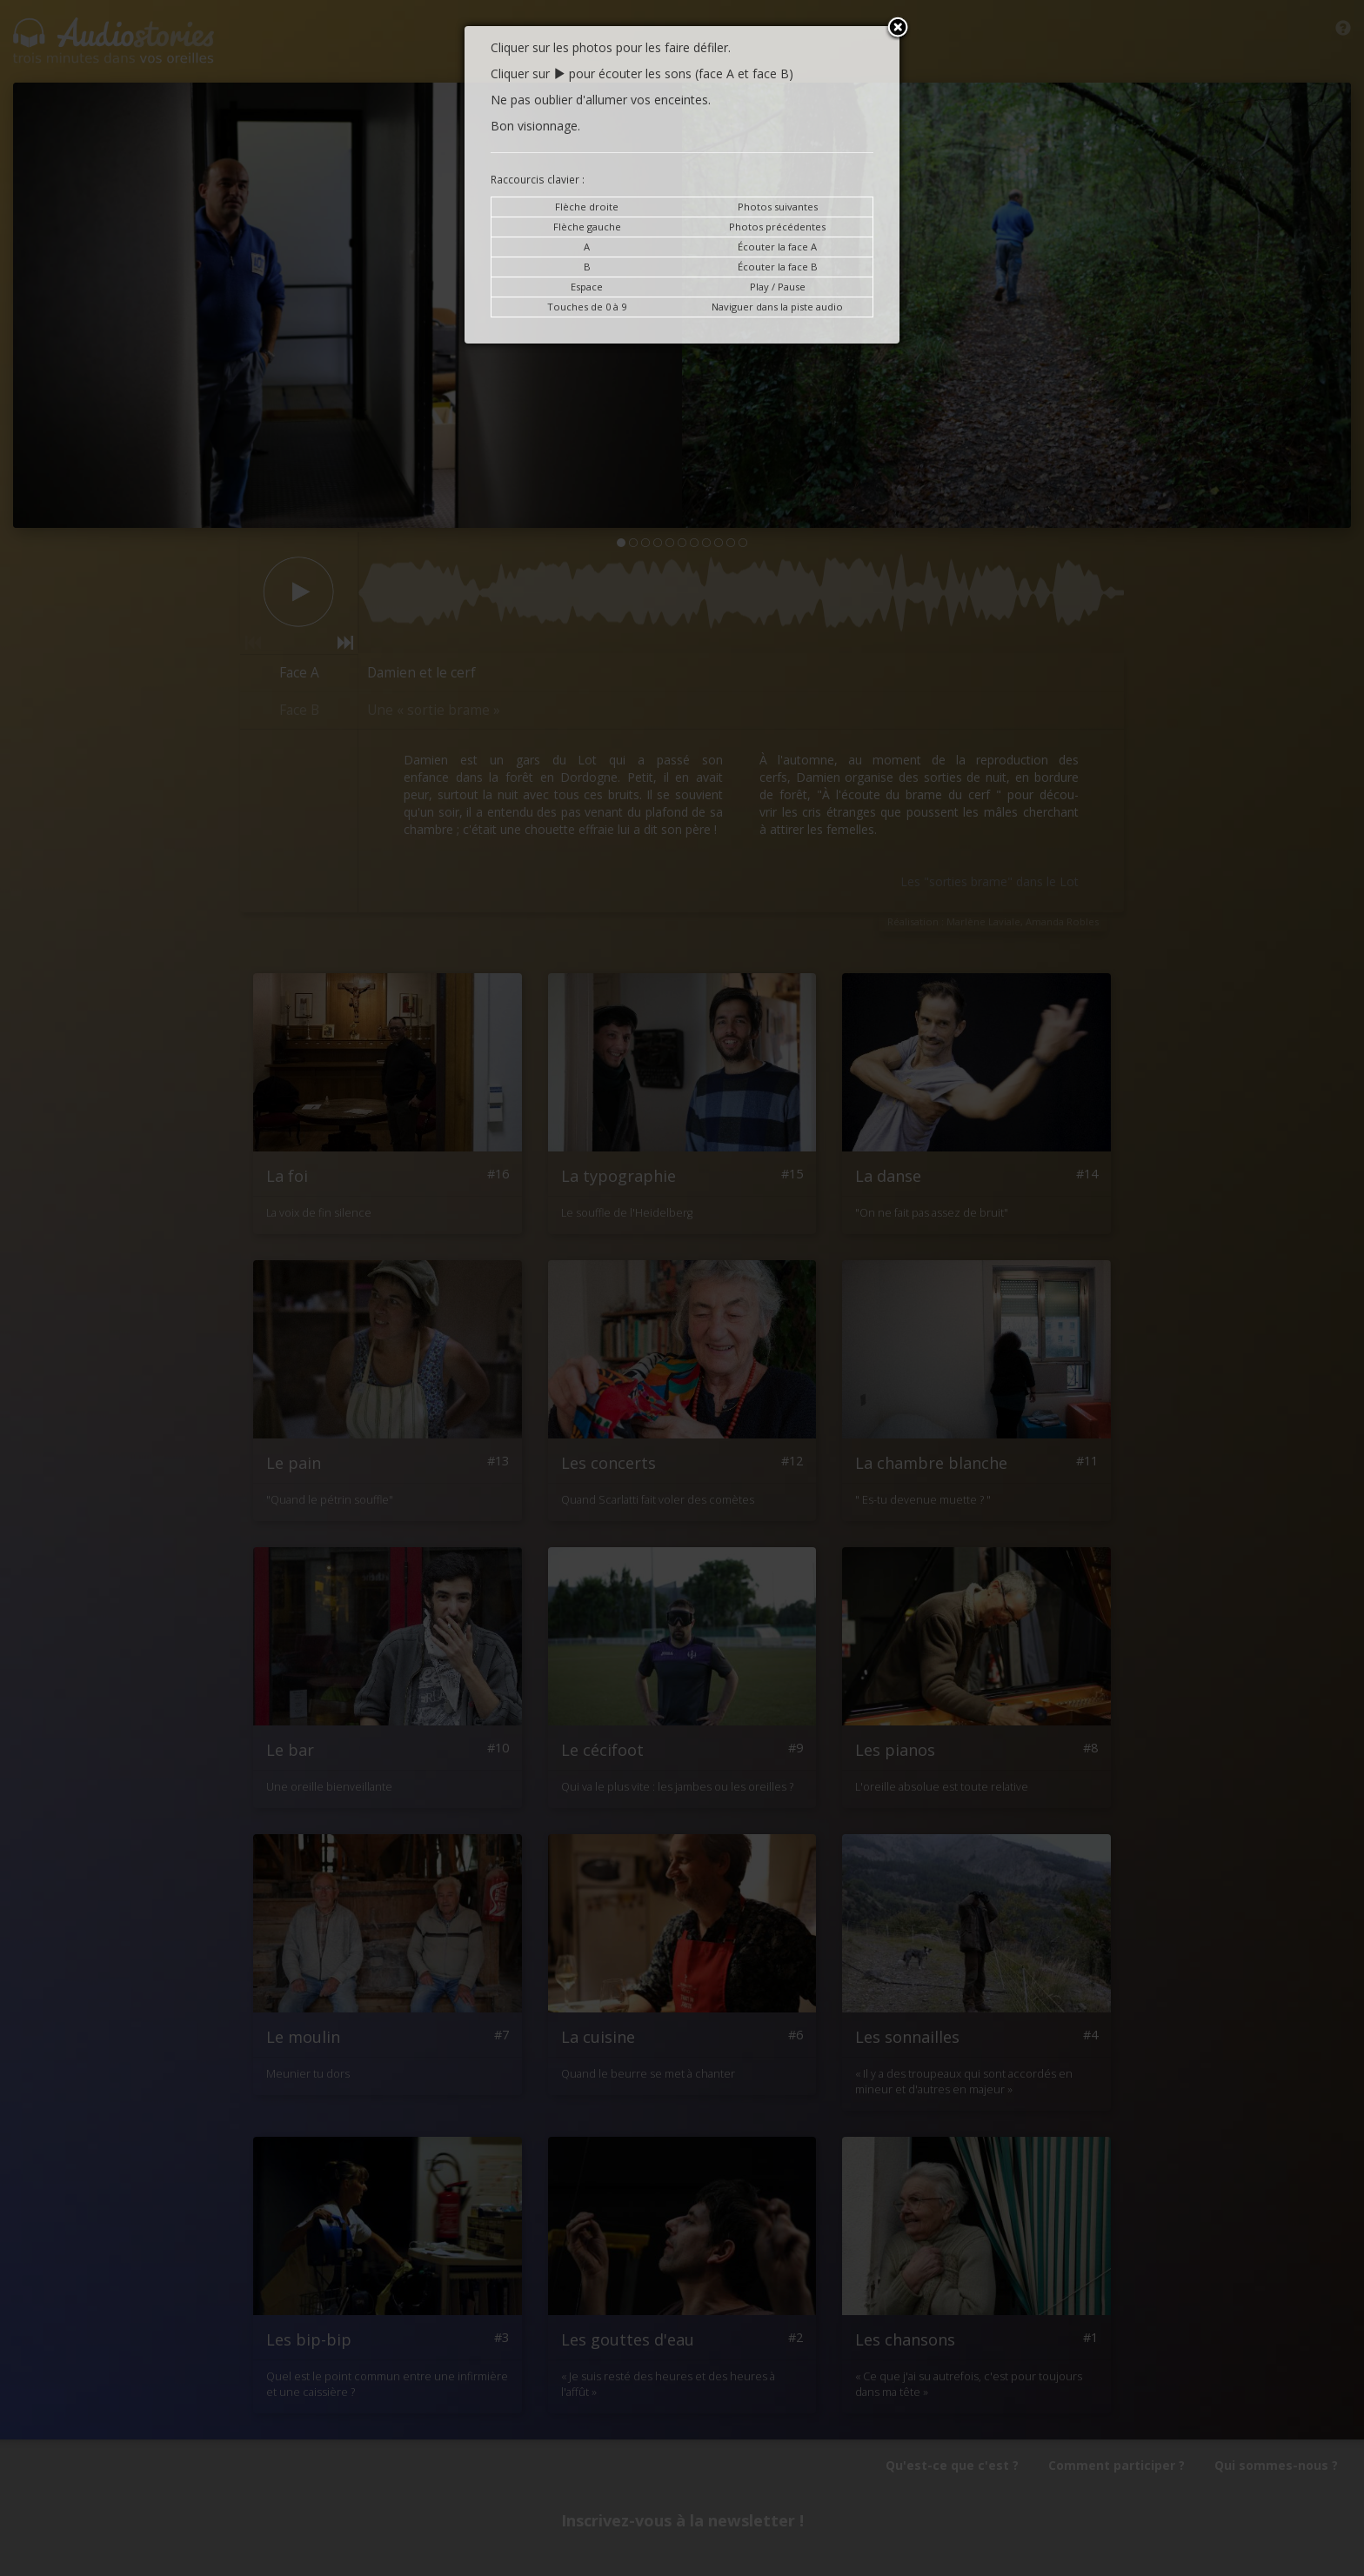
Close (898, 29)
